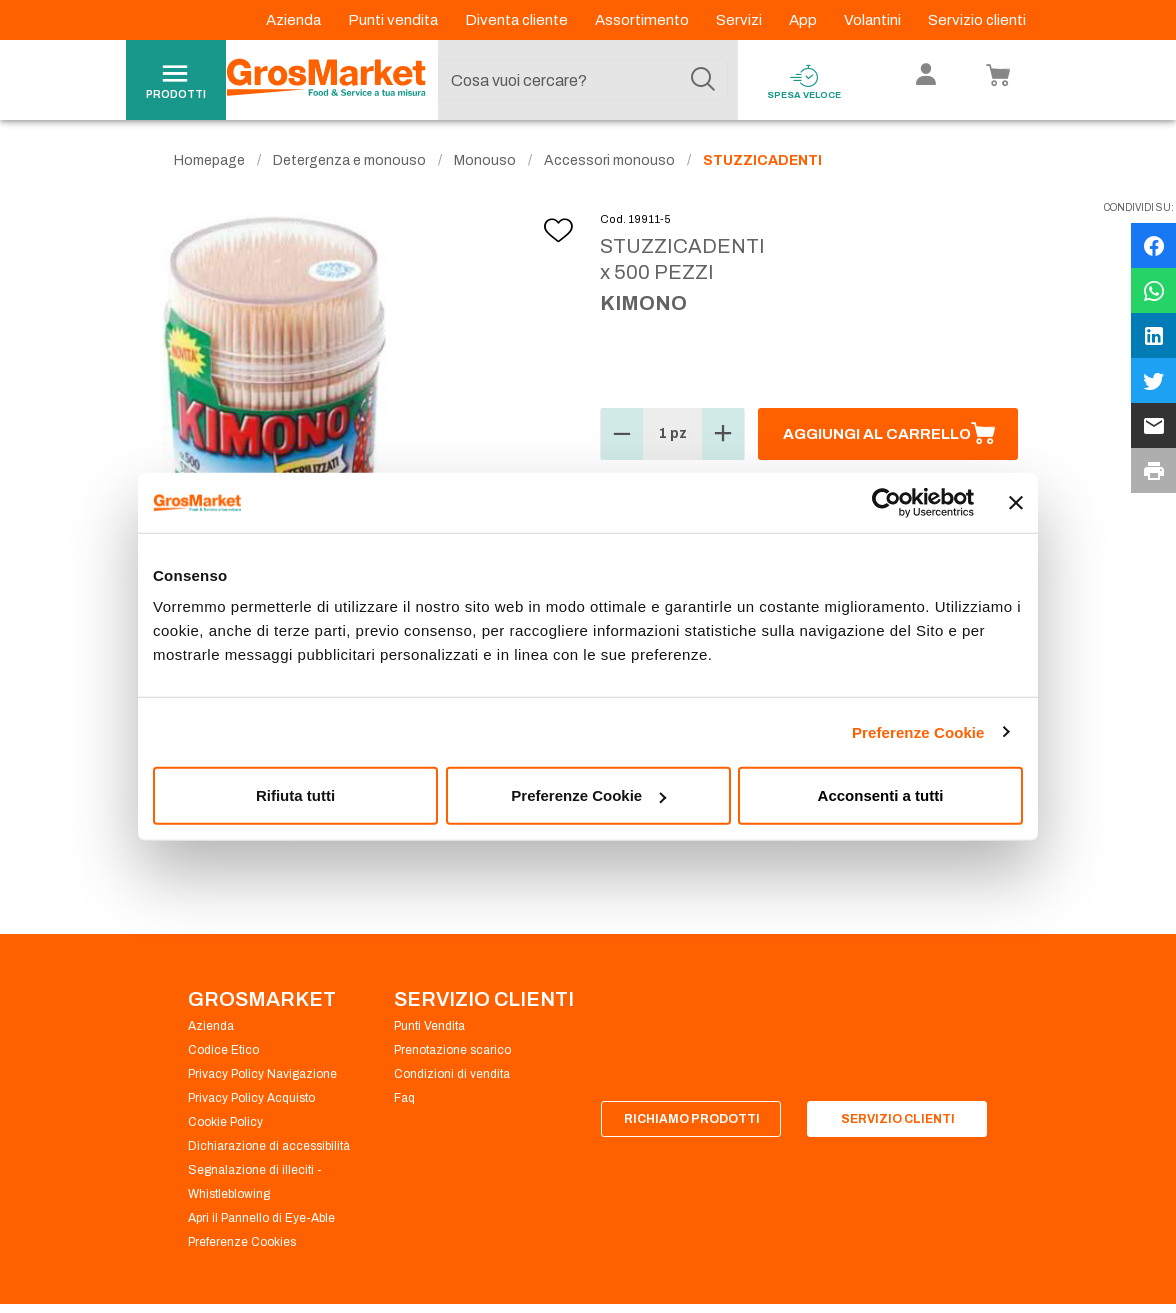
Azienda (295, 20)
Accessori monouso (609, 160)
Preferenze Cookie (918, 731)
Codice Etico (223, 1050)
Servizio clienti (977, 20)
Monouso (485, 160)
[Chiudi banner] (1016, 502)
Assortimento (643, 20)
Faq (404, 1098)
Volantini (874, 20)
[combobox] (583, 80)
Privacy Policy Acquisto (251, 1098)
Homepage (209, 160)
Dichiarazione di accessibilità (269, 1146)
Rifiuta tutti (295, 795)
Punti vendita (394, 20)
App (804, 20)
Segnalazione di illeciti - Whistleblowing (255, 1182)
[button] (622, 434)
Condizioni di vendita (452, 1074)
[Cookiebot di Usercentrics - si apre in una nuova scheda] (886, 502)
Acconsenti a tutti (881, 795)
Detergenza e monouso (349, 160)
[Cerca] (703, 80)
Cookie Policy (225, 1122)
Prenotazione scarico (452, 1050)
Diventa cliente (518, 20)
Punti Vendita (429, 1026)
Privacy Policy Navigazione (262, 1074)
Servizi (740, 20)
